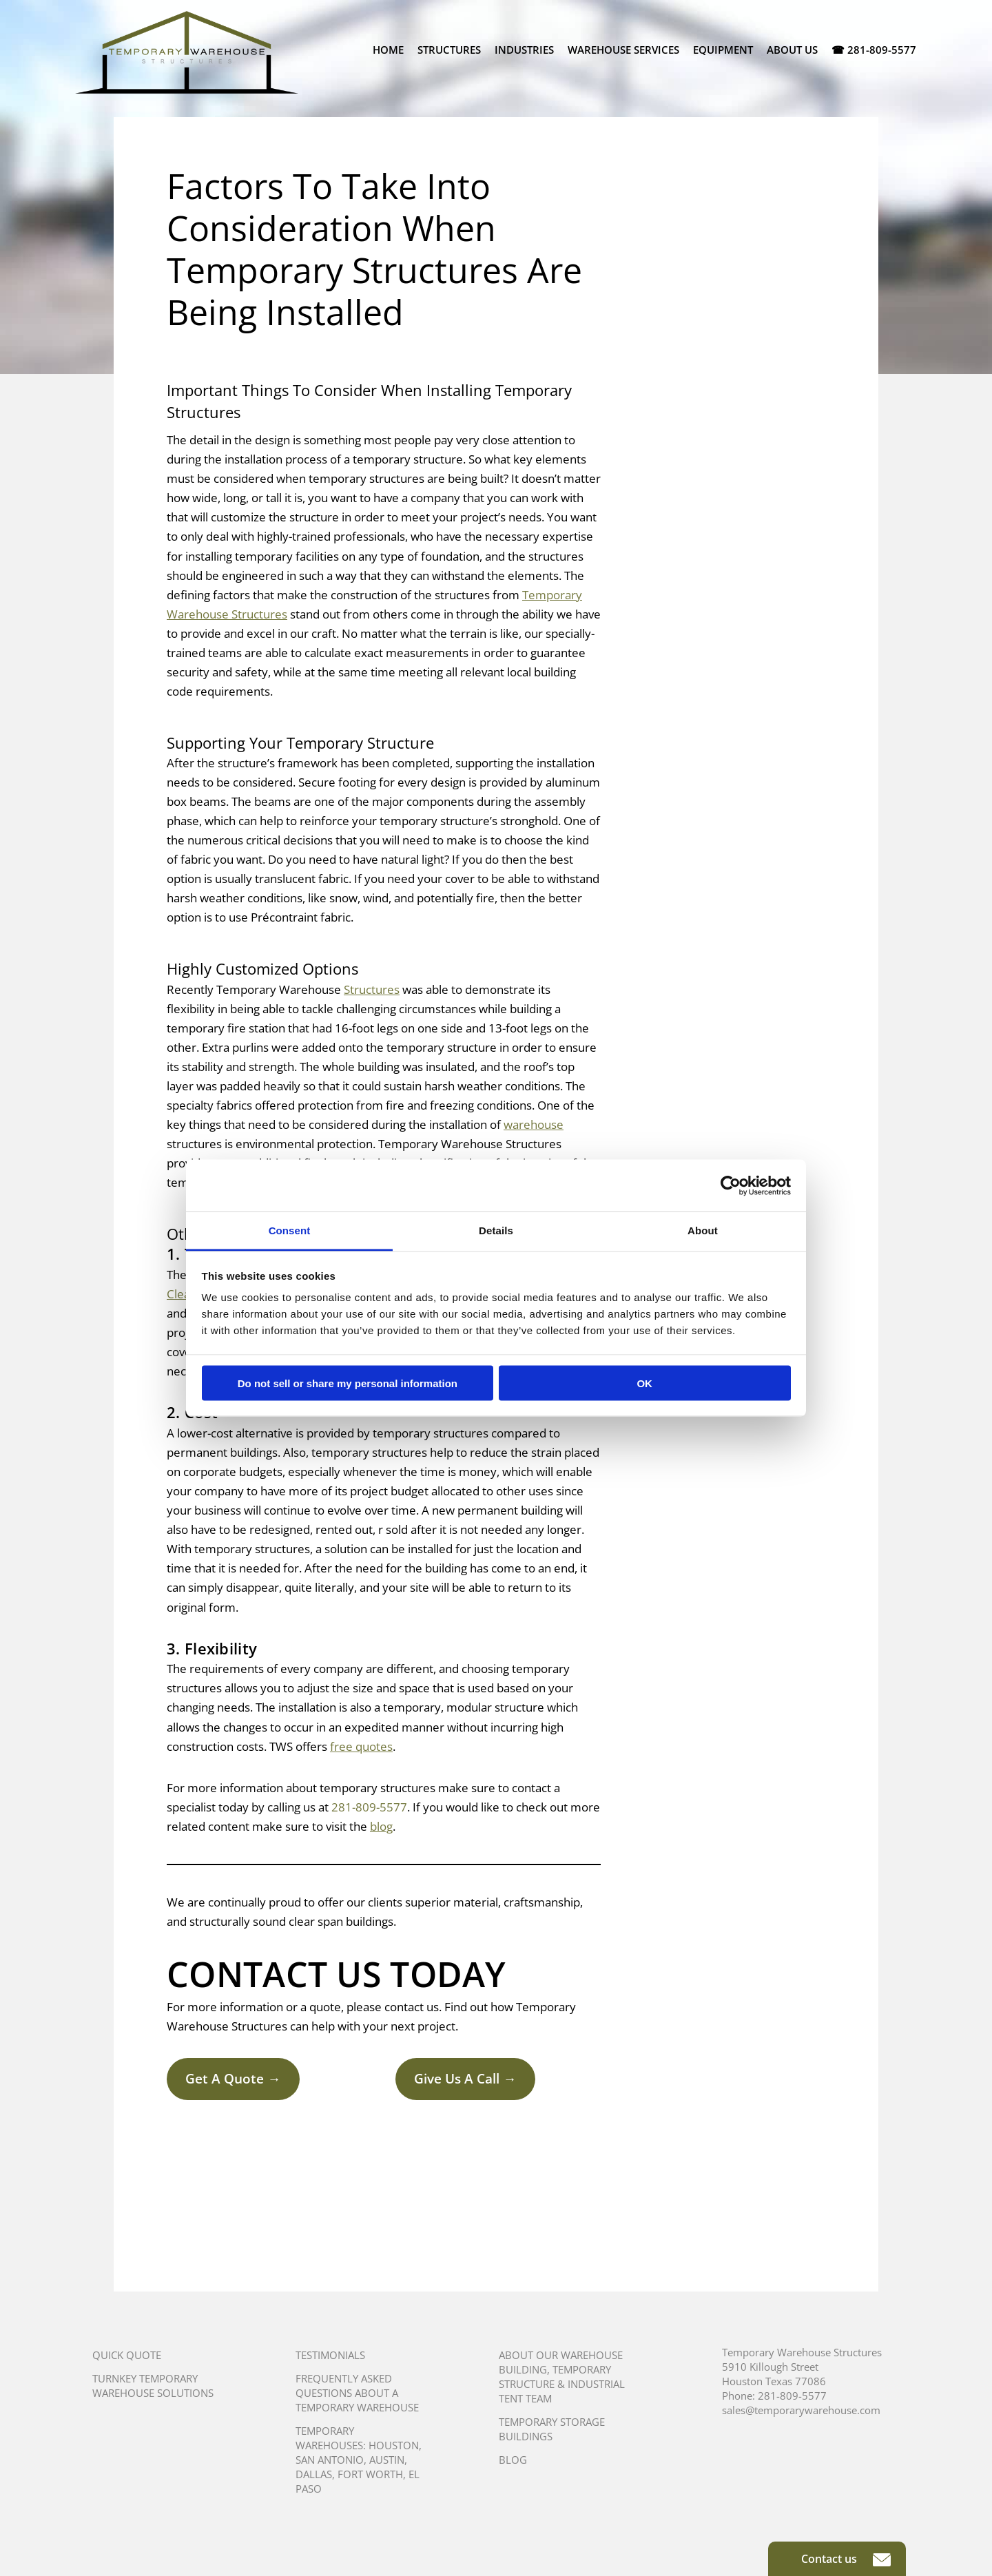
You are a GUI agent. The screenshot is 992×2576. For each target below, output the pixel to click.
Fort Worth (370, 2474)
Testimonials (330, 2355)
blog (381, 1826)
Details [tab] (496, 1230)
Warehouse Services (623, 49)
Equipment (723, 49)
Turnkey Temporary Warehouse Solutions (153, 2385)
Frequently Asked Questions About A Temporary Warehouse (357, 2392)
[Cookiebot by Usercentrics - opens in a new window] (730, 1185)
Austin (386, 2459)
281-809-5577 (369, 1807)
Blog (513, 2459)
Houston (394, 2445)
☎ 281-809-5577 (873, 49)
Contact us (846, 2558)
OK (644, 1383)
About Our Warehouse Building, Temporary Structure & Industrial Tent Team (562, 2376)
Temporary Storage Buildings (552, 2429)
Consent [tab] (290, 1230)
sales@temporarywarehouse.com (801, 2410)
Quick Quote (126, 2355)
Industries (524, 49)
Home (388, 49)
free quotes (361, 1746)
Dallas (314, 2474)
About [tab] (703, 1230)
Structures (449, 49)
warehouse (534, 1124)
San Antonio (330, 2459)
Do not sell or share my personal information (347, 1383)
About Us (792, 49)
